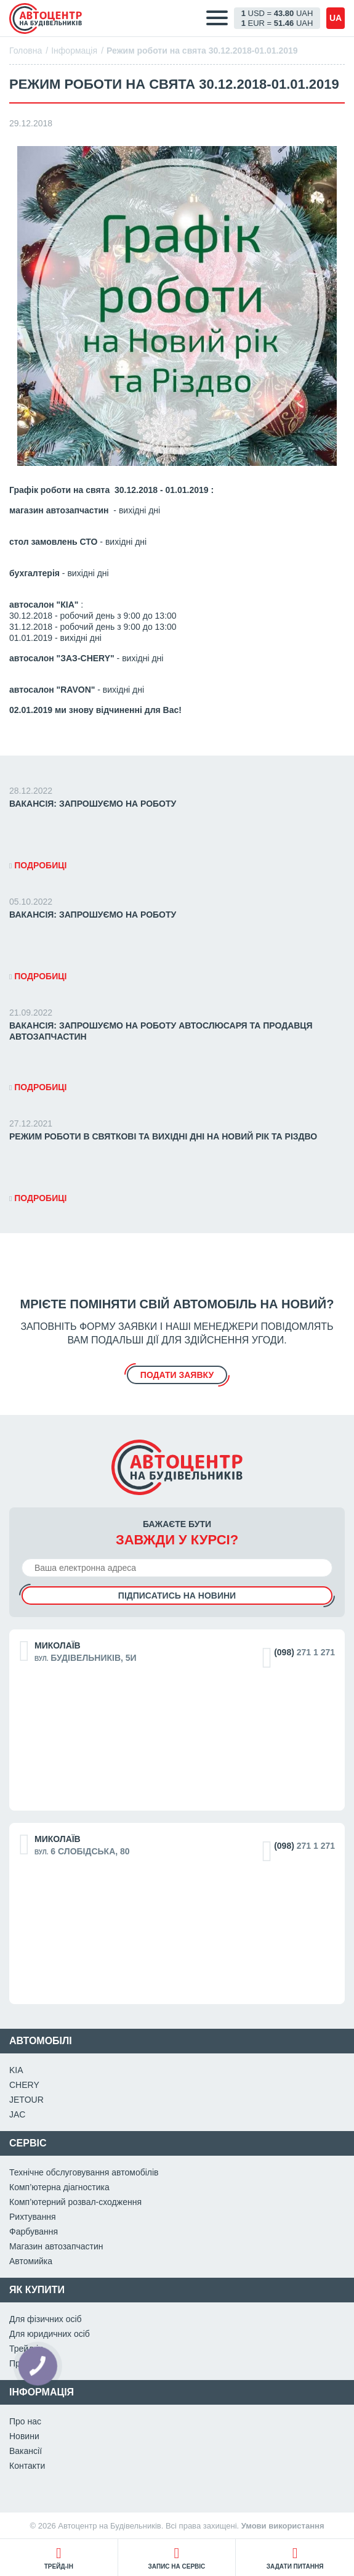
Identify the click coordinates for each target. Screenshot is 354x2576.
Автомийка (30, 2261)
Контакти (27, 2466)
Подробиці (37, 865)
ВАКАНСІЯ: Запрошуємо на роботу (92, 804)
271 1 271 (304, 1652)
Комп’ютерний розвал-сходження (75, 2202)
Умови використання (282, 2525)
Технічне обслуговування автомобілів (84, 2172)
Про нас (25, 2421)
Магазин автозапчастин (56, 2246)
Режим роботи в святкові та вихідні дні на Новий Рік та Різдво (163, 1136)
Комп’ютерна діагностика (59, 2187)
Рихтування (32, 2217)
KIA (16, 2070)
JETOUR (26, 2100)
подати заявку (177, 1375)
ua (335, 18)
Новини (24, 2436)
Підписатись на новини (177, 1595)
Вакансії (25, 2451)
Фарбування (33, 2231)
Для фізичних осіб (45, 2319)
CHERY (24, 2085)
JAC (17, 2114)
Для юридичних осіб (49, 2334)
